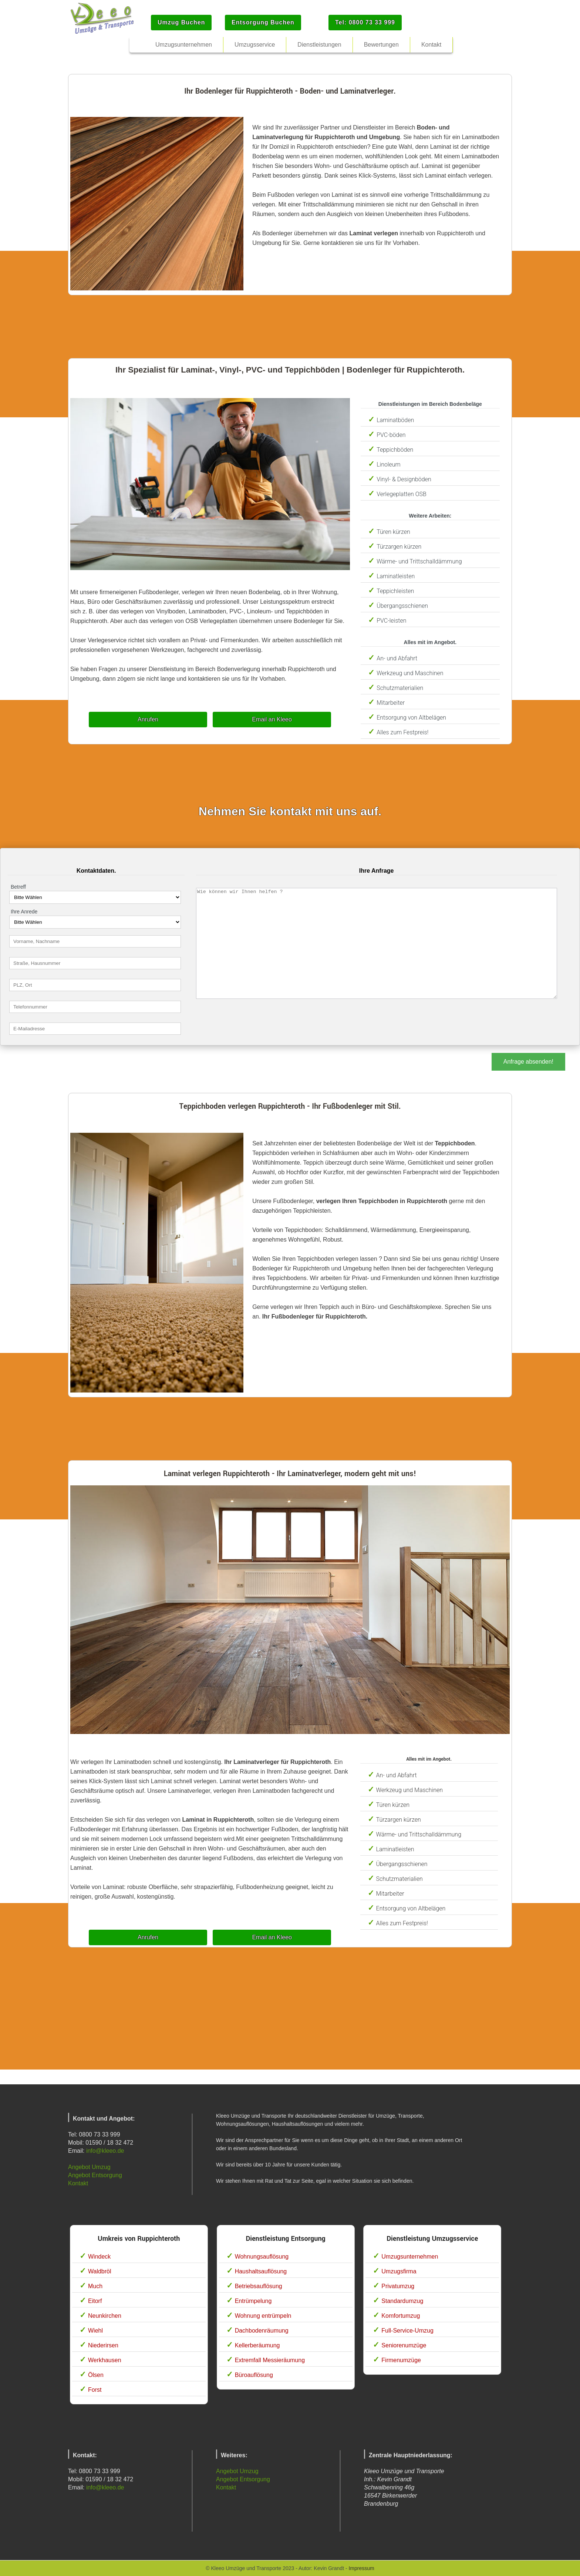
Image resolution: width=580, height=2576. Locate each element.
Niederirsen (103, 2345)
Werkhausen (104, 2360)
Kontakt (78, 2183)
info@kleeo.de (105, 2151)
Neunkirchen (104, 2316)
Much (95, 2286)
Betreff (18, 887)
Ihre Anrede (24, 912)
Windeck (99, 2256)
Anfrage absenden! (528, 1061)
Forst (94, 2390)
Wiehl (95, 2330)
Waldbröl (99, 2271)
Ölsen (96, 2375)
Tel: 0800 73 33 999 (365, 22)
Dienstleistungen (319, 44)
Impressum (361, 2568)
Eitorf (95, 2301)
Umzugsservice (255, 44)
